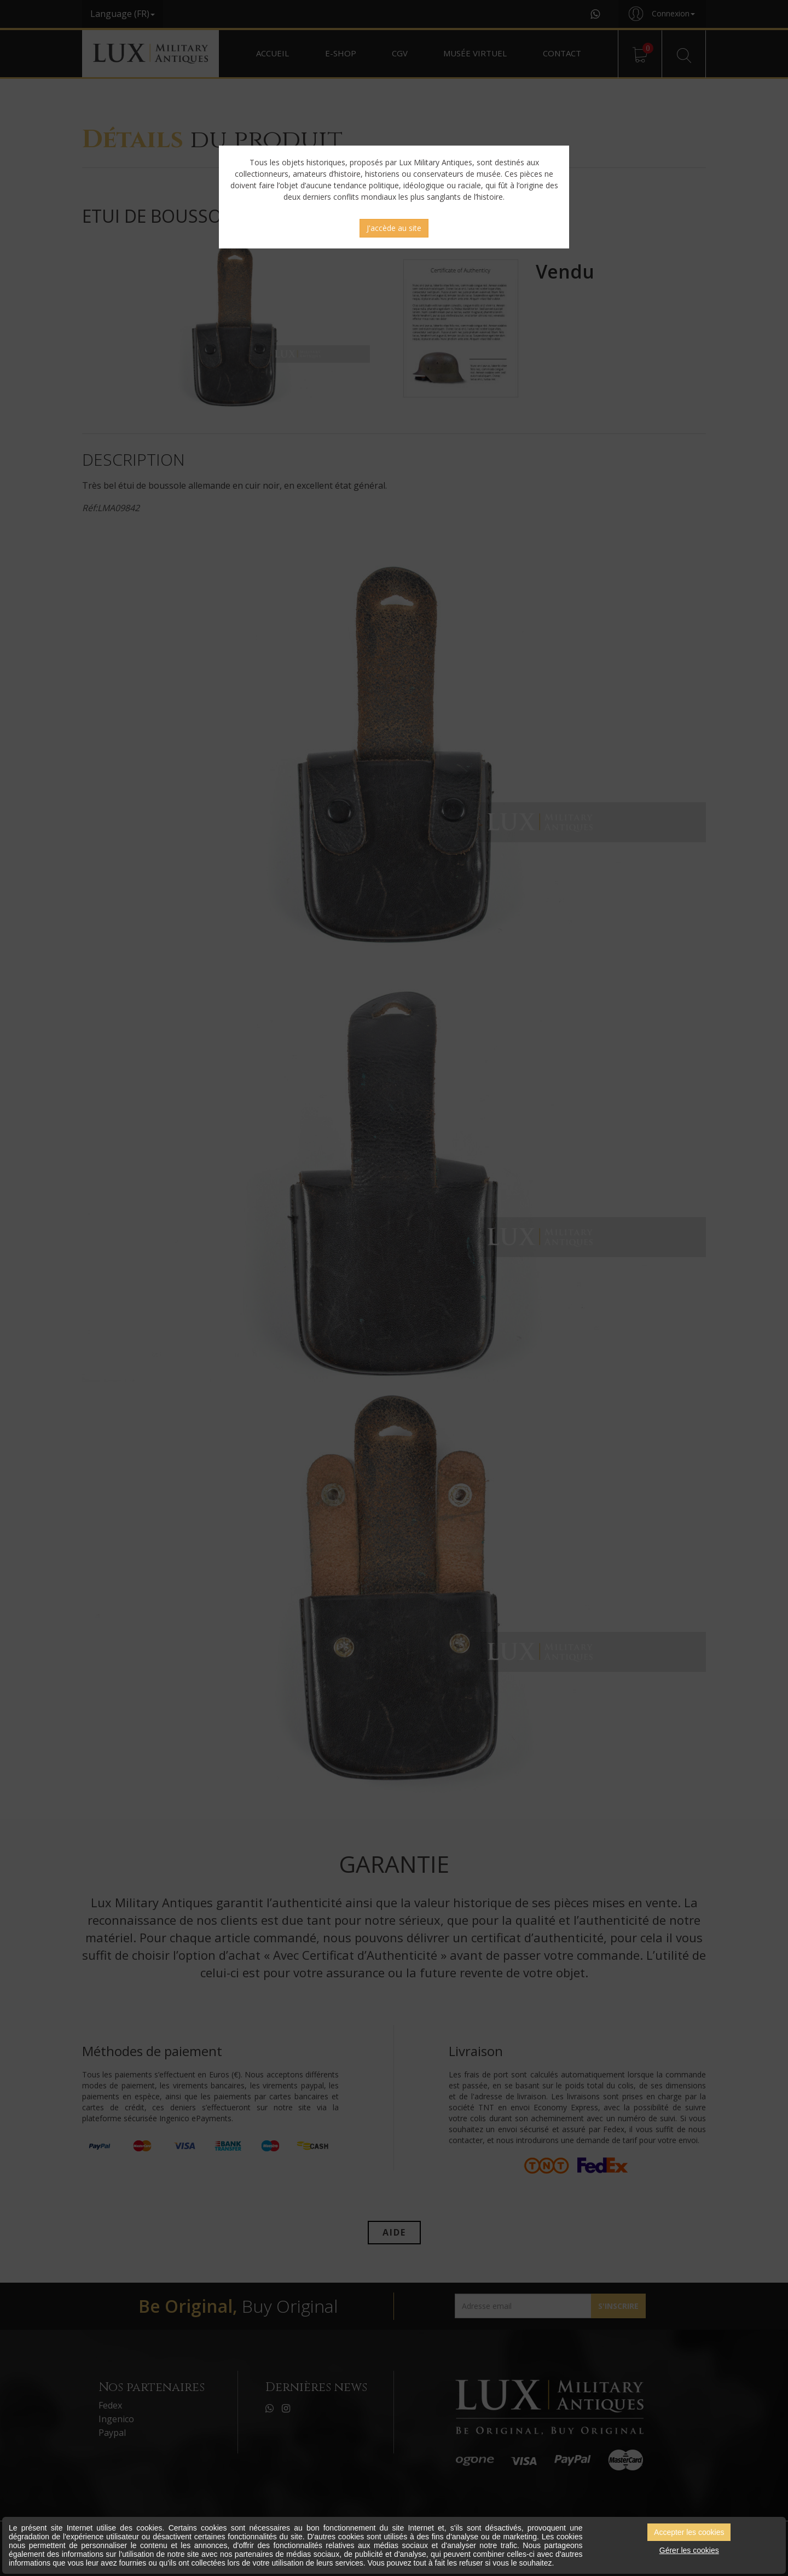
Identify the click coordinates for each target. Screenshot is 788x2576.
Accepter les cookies (689, 2532)
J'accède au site (394, 228)
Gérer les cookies (689, 2550)
